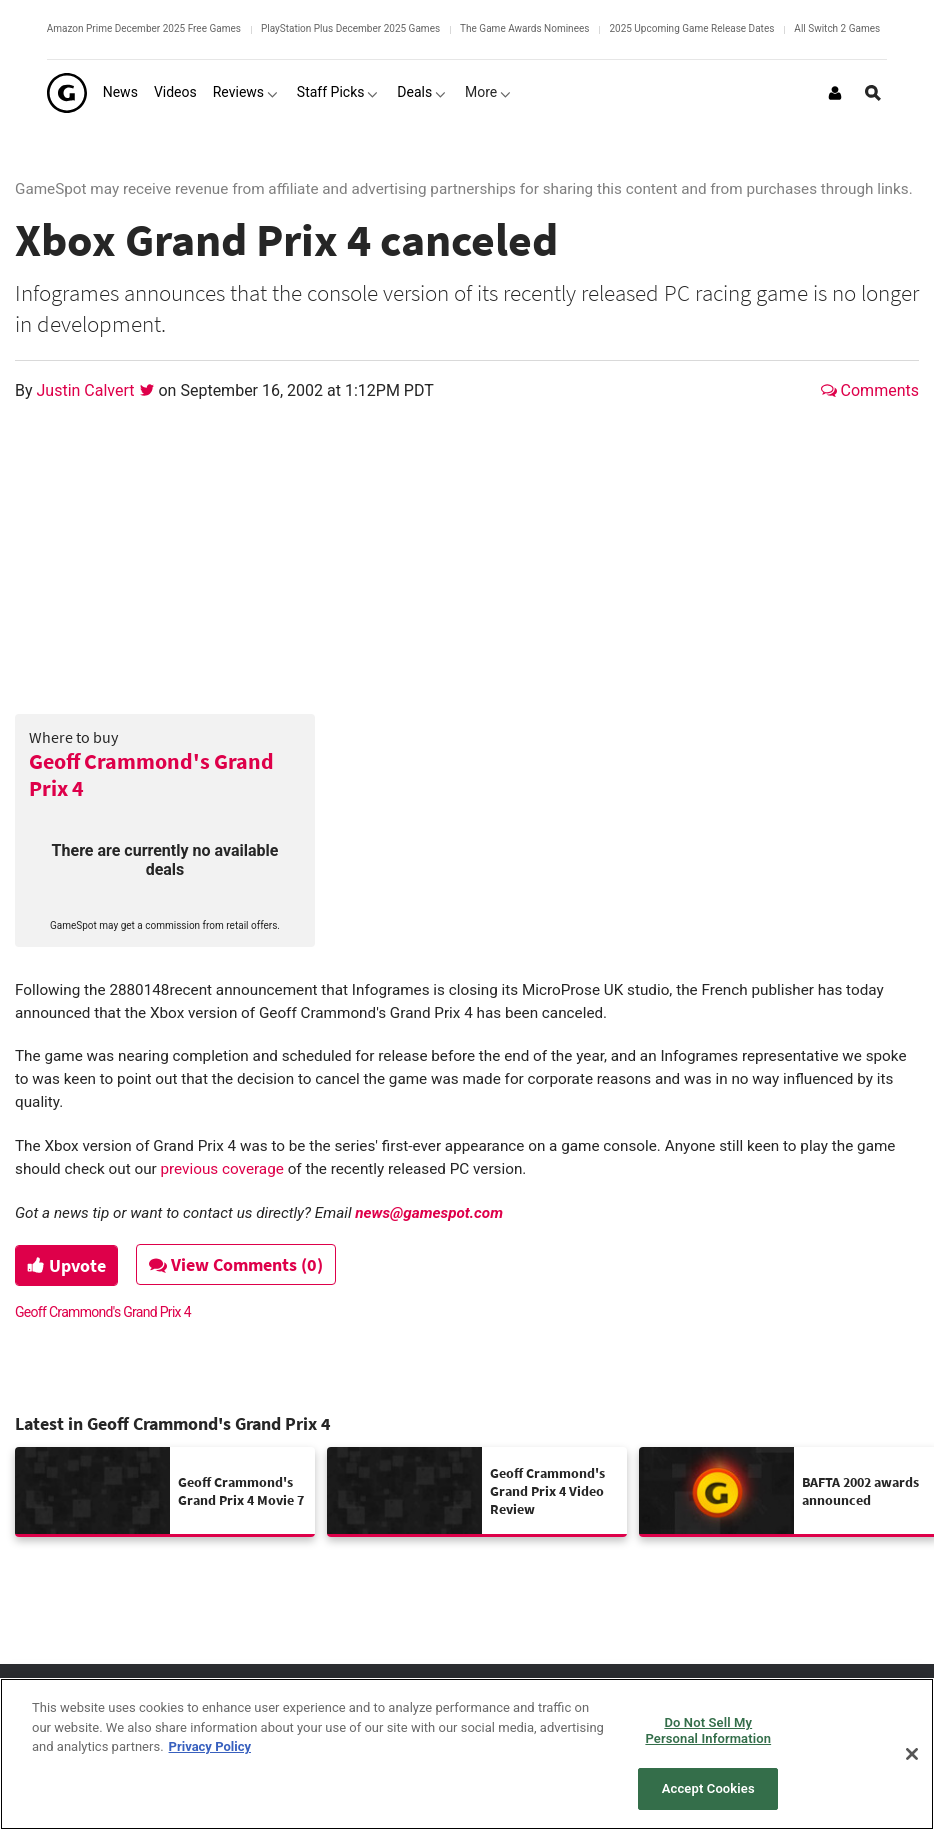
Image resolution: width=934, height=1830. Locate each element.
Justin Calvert (88, 390)
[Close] (912, 1754)
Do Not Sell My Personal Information (708, 1730)
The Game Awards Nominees (524, 28)
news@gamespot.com (429, 1213)
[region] (467, 1754)
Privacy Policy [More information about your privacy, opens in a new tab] (210, 1746)
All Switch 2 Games (837, 28)
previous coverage (222, 1169)
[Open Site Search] (873, 93)
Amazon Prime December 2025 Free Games (144, 28)
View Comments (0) (241, 1264)
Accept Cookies (708, 1788)
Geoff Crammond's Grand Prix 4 (151, 774)
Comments (870, 390)
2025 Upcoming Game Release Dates (691, 28)
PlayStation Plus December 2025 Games (350, 28)
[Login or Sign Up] (835, 93)
